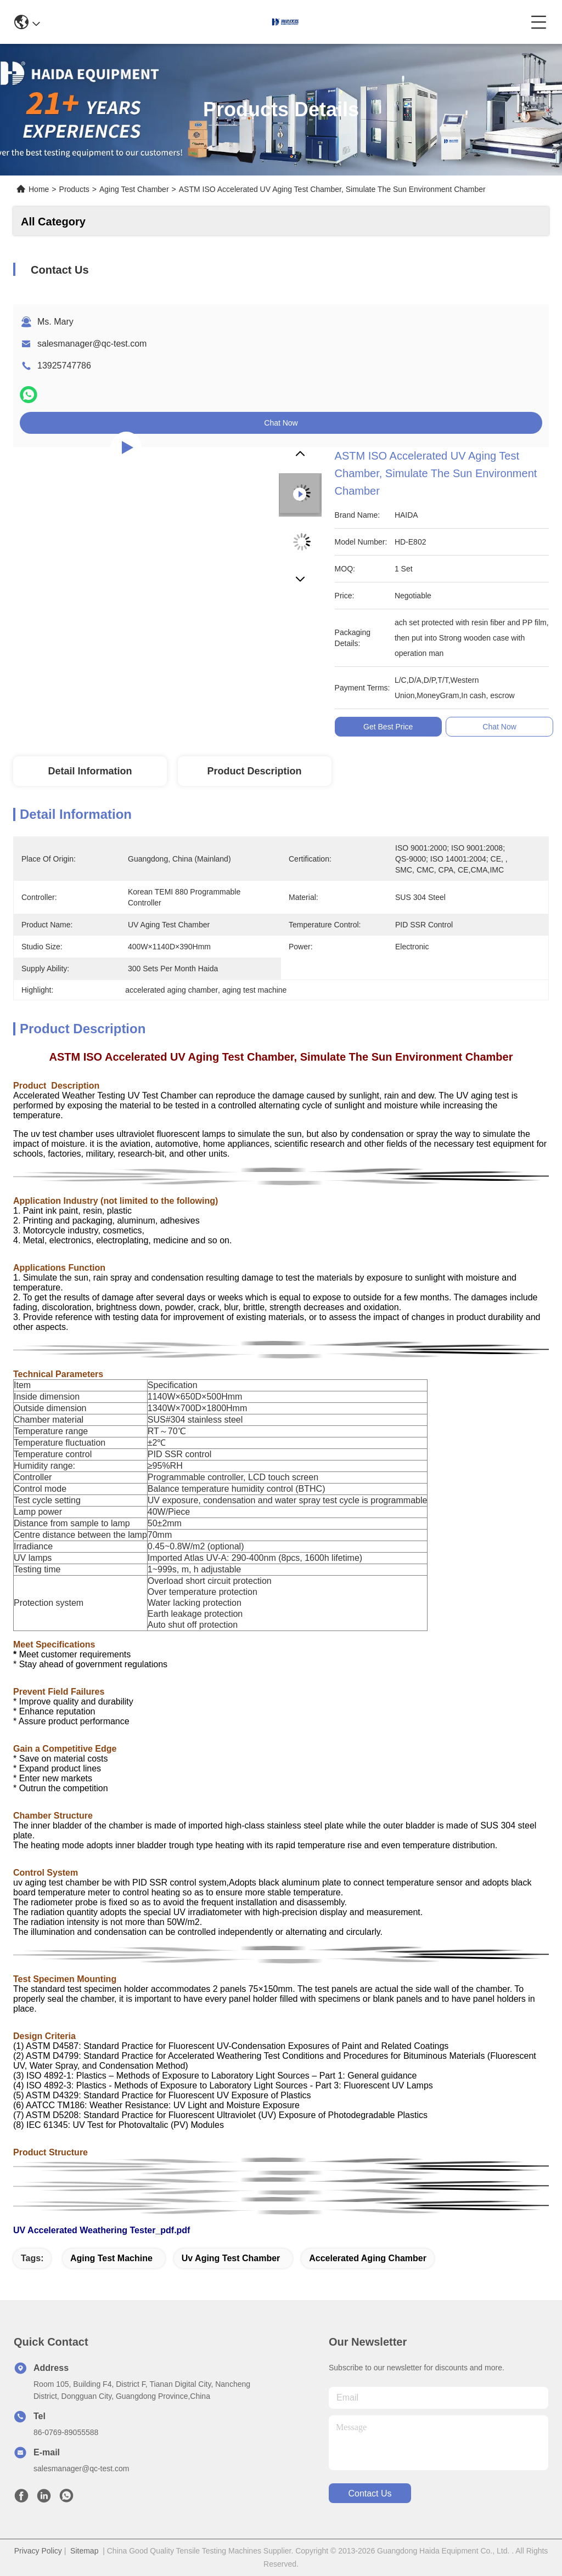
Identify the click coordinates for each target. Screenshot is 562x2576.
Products (74, 189)
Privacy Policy (38, 2550)
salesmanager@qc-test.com (92, 343)
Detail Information (90, 771)
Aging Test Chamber (134, 189)
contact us (369, 2493)
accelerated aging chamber (367, 2258)
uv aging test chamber (231, 2258)
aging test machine (111, 2258)
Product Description (254, 771)
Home (39, 189)
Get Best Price (388, 727)
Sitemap (84, 2550)
